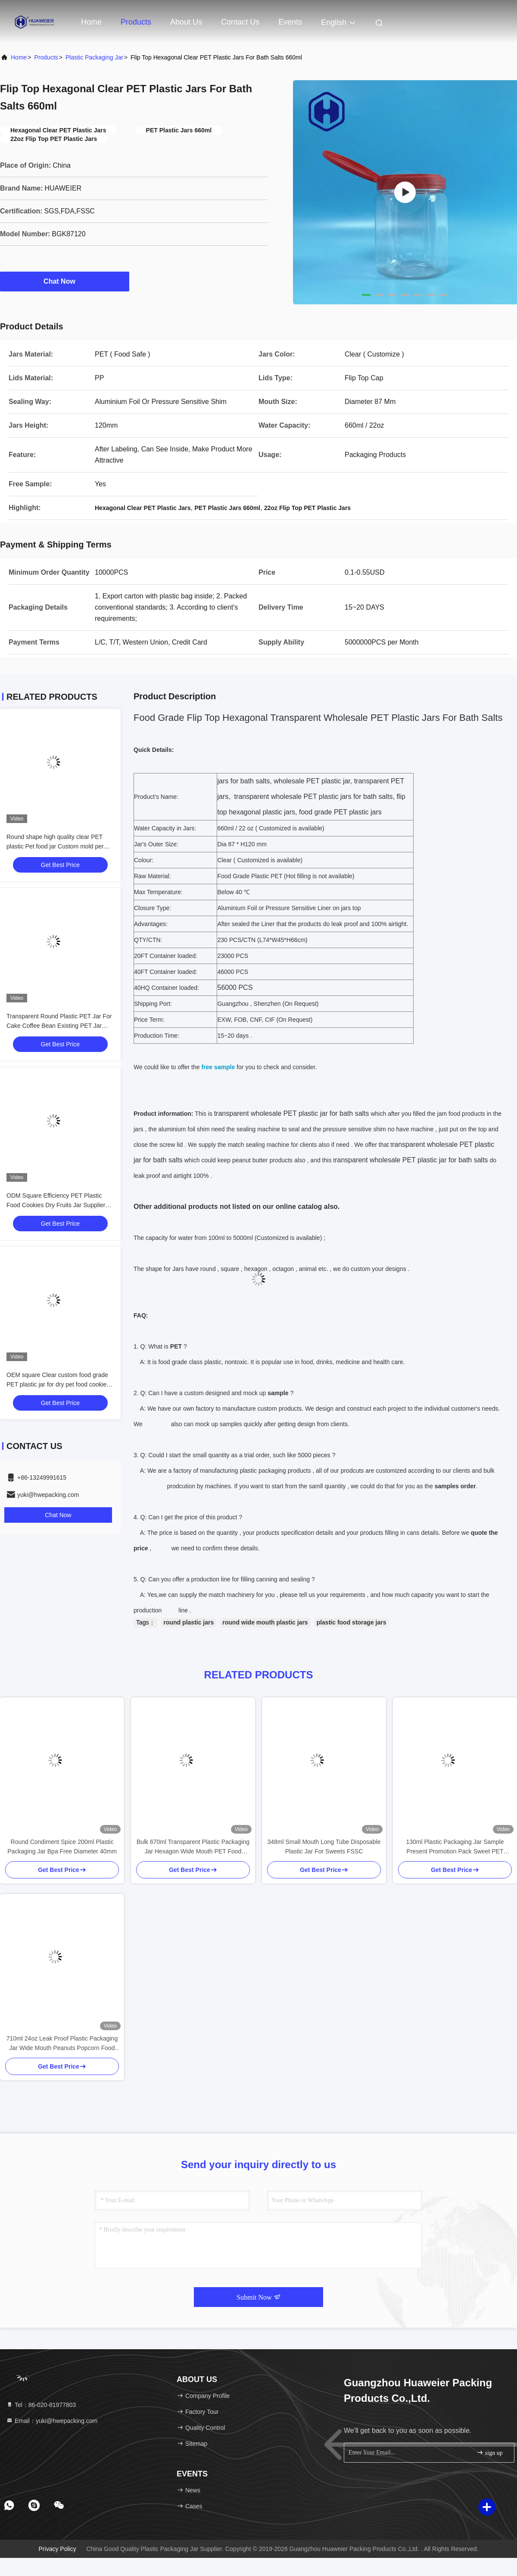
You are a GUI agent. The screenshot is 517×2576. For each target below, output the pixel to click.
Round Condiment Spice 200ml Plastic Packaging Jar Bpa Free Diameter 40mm (62, 1846)
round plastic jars (189, 1622)
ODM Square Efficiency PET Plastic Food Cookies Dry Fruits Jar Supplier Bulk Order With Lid (56, 1205)
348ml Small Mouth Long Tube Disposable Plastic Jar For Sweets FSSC (323, 1846)
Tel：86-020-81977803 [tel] (41, 2404)
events (290, 22)
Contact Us (240, 22)
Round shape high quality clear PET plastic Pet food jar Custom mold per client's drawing (55, 846)
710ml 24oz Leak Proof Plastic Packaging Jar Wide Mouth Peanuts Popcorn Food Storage (62, 2044)
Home (91, 22)
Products (136, 22)
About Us (186, 22)
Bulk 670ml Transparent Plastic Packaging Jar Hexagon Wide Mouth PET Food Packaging (193, 1847)
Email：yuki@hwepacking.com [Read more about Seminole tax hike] (51, 2420)
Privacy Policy (57, 2548)
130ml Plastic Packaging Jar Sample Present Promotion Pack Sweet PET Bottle (455, 1847)
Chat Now (65, 281)
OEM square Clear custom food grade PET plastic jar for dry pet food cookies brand (57, 1384)
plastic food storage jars (351, 1622)
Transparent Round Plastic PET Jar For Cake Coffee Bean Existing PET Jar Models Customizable (59, 1026)
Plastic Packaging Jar (94, 57)
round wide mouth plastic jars (265, 1622)
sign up (489, 2452)
